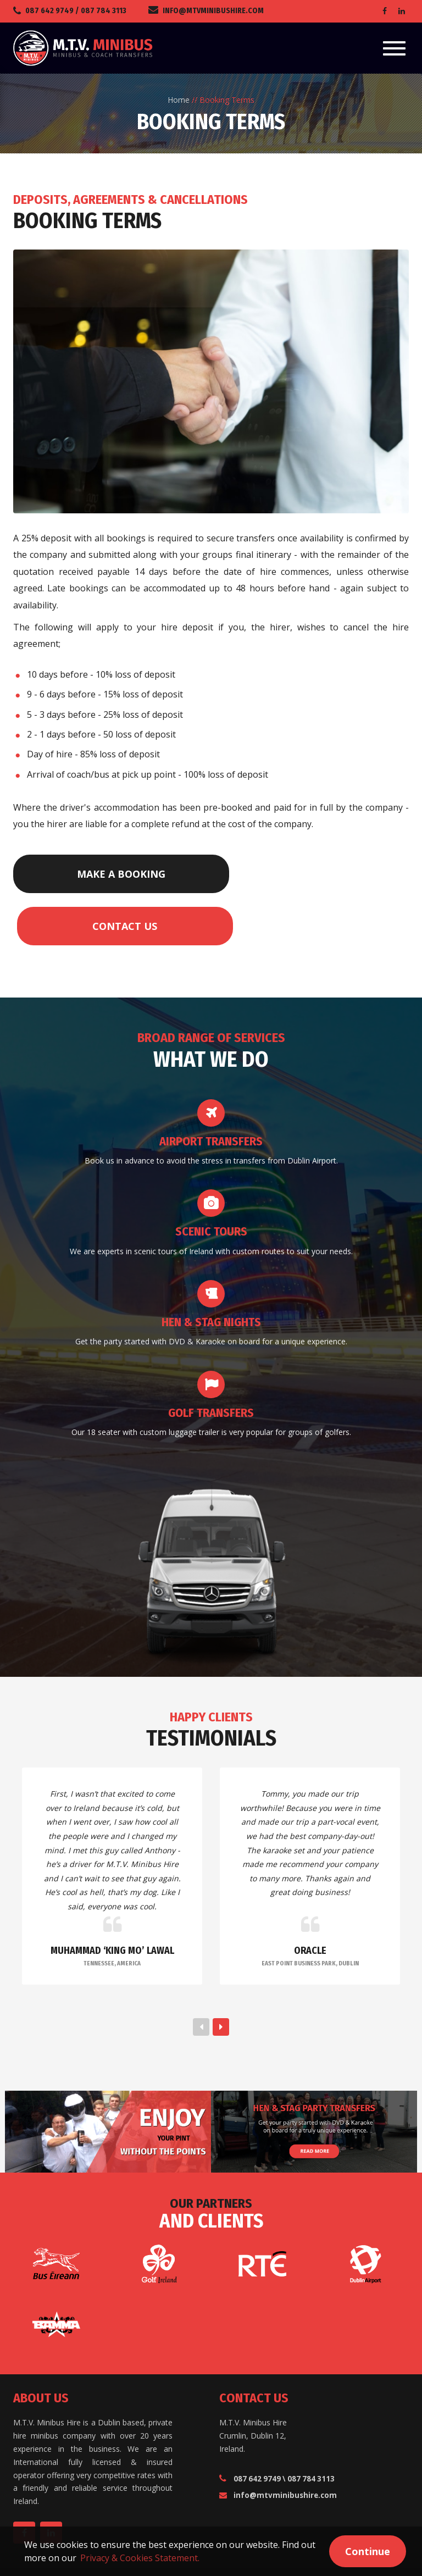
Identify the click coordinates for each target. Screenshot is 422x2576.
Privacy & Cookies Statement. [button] (139, 2558)
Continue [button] (367, 2551)
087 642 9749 (49, 10)
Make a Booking (74, 873)
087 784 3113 (103, 10)
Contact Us (200, 873)
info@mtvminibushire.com (213, 10)
